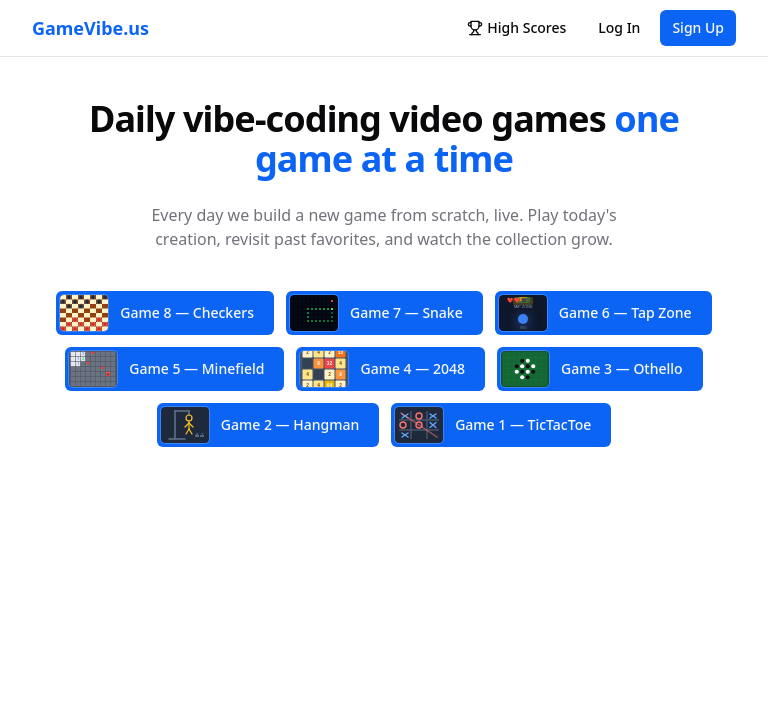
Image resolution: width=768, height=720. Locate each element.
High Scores (516, 27)
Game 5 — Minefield (166, 369)
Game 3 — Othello (592, 369)
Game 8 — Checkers (157, 313)
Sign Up (698, 27)
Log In (619, 27)
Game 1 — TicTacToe (493, 425)
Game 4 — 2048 (382, 368)
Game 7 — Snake (376, 313)
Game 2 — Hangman (260, 425)
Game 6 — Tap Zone (595, 313)
